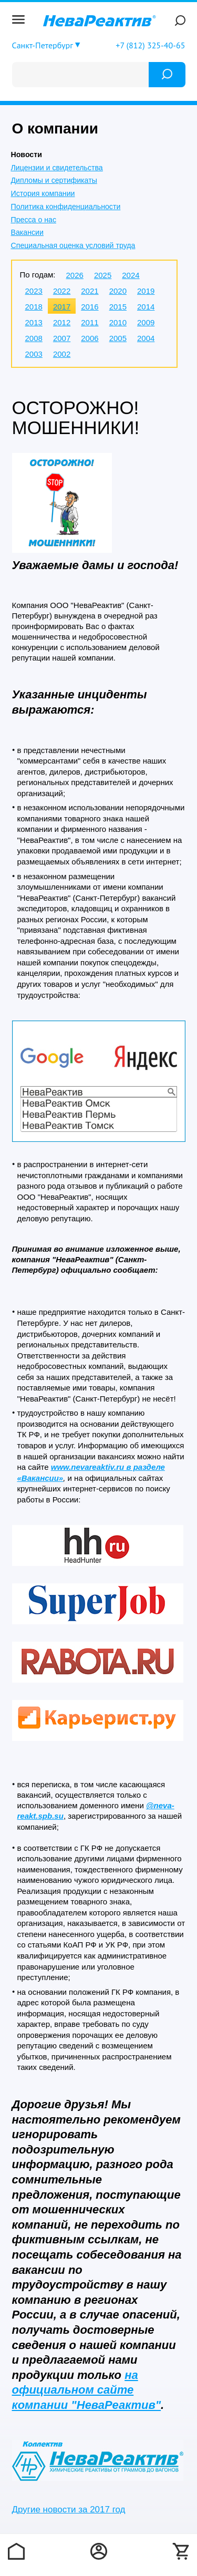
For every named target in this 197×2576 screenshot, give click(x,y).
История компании (43, 193)
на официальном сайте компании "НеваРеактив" (86, 2390)
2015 (118, 306)
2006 (89, 338)
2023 (34, 290)
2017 (61, 306)
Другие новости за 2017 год (69, 2510)
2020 (118, 290)
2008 (34, 338)
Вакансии (27, 232)
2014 (145, 306)
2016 (89, 306)
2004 (145, 338)
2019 (145, 290)
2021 (89, 290)
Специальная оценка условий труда (73, 245)
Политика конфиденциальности (66, 206)
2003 (34, 353)
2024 (130, 275)
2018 (34, 306)
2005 (118, 338)
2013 (34, 322)
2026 (75, 275)
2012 (61, 322)
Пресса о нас (33, 219)
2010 (118, 322)
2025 (102, 275)
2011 (89, 322)
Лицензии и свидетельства (57, 167)
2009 (145, 322)
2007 (61, 338)
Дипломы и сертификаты (54, 180)
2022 (61, 290)
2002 (61, 353)
